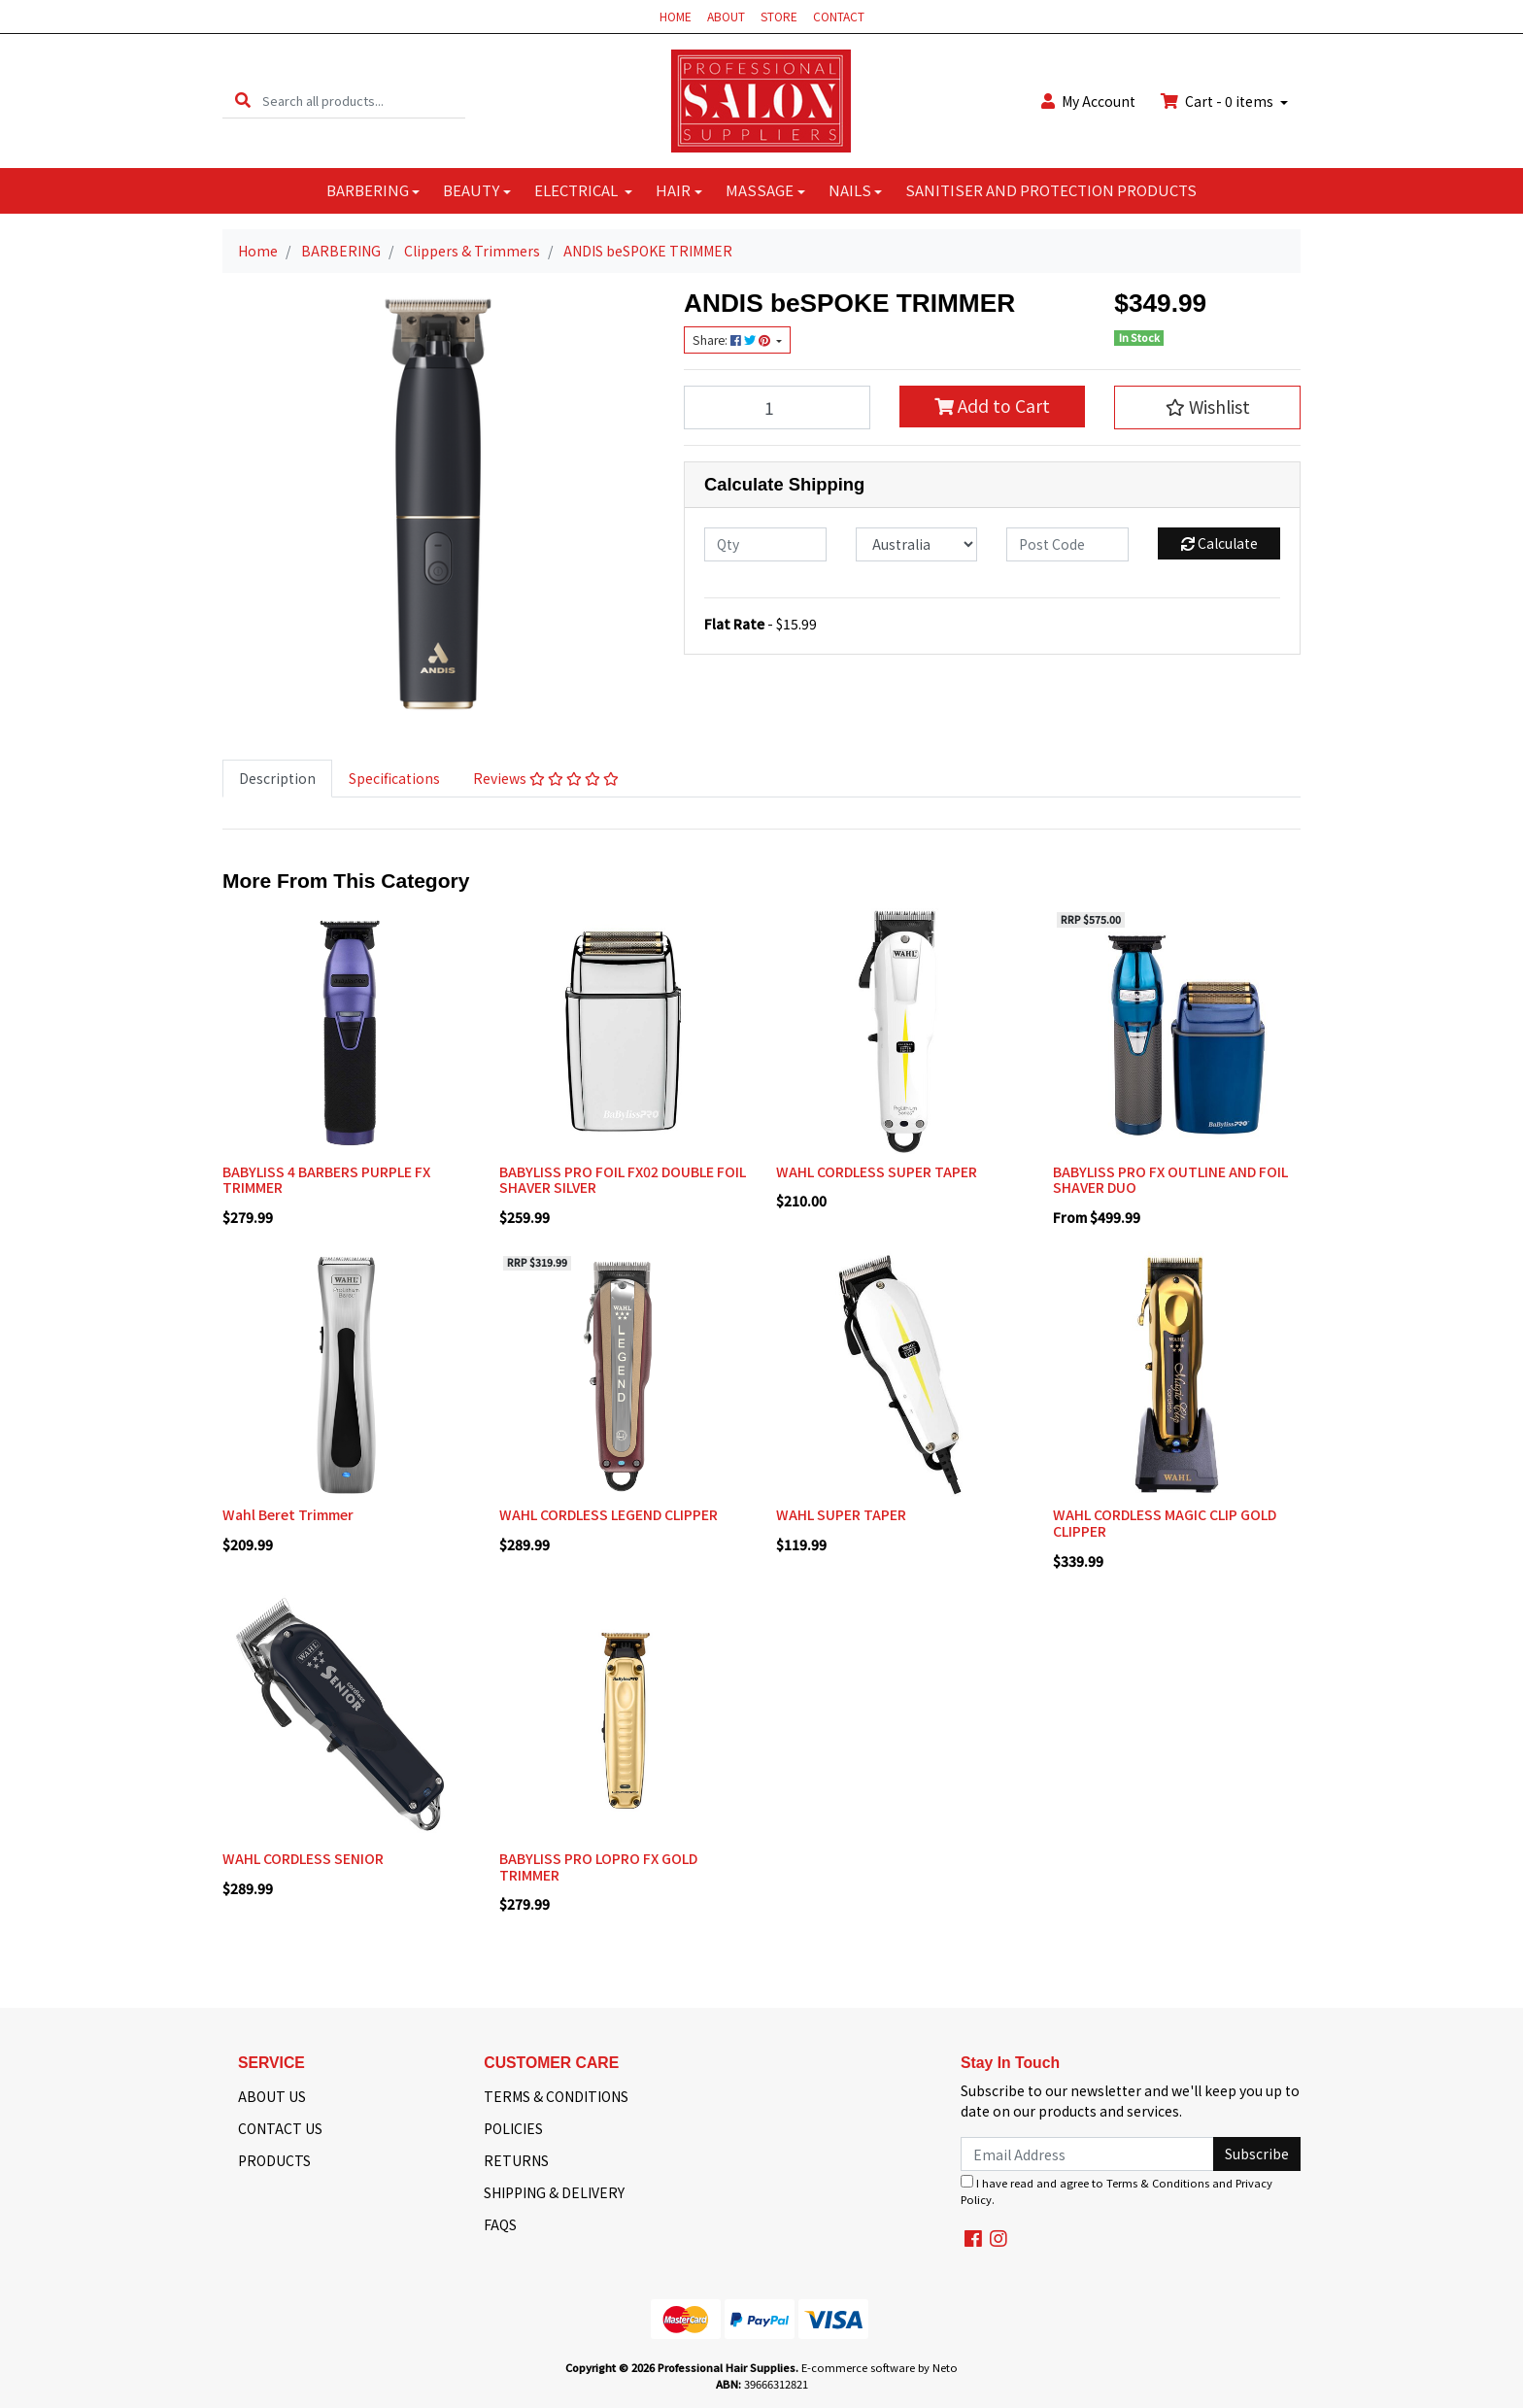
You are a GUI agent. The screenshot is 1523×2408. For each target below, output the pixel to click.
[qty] (765, 544)
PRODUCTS (274, 2160)
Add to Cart (992, 405)
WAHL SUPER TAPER (841, 1514)
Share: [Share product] (733, 340)
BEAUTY (471, 190)
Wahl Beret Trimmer (288, 1514)
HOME (676, 16)
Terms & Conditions (1157, 2182)
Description (277, 778)
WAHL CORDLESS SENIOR (303, 1858)
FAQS (500, 2224)
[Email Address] (1087, 2154)
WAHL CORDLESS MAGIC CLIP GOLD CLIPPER (1164, 1523)
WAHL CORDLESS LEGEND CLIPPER (608, 1514)
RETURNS (516, 2160)
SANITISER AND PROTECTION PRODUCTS (1051, 190)
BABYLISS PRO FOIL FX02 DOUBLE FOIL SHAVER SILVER (622, 1180)
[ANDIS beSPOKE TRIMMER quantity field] (777, 407)
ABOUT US (272, 2096)
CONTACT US (280, 2128)
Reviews (546, 778)
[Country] (917, 544)
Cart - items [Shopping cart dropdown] (1218, 101)
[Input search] (363, 101)
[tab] (277, 778)
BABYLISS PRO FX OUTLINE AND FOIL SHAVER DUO (1170, 1180)
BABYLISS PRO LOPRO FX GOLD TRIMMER (598, 1866)
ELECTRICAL (577, 190)
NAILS (850, 190)
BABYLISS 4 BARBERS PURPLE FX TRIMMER (326, 1180)
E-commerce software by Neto (879, 2367)
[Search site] (242, 101)
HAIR (673, 190)
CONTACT (838, 16)
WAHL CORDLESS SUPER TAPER (876, 1171)
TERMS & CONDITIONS (556, 2096)
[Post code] (1067, 544)
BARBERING (367, 190)
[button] (1207, 407)
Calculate (1219, 543)
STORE (779, 16)
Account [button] (1088, 101)
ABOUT (726, 16)
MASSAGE (760, 190)
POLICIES (513, 2128)
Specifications (394, 778)
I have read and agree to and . (1116, 2191)
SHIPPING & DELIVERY (554, 2192)
